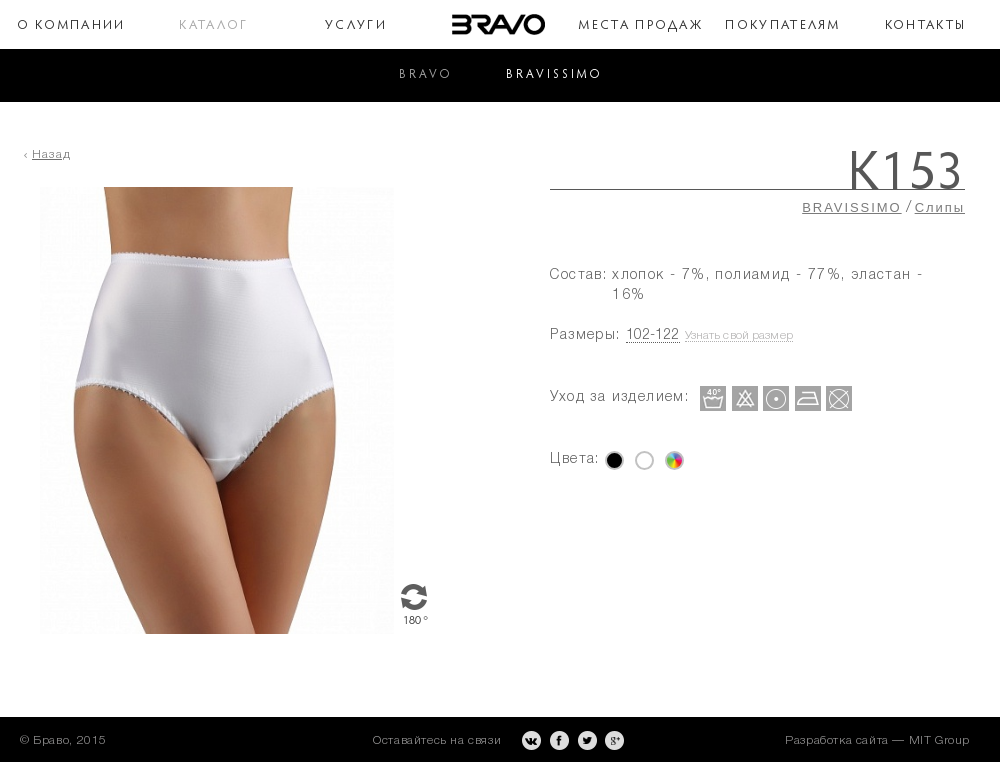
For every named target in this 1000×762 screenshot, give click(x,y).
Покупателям (782, 25)
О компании (71, 25)
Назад (51, 154)
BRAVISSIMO (554, 75)
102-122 (653, 335)
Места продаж (640, 25)
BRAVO (425, 75)
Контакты (925, 25)
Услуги (356, 25)
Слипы (940, 207)
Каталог (214, 25)
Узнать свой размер (739, 335)
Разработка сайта (837, 740)
